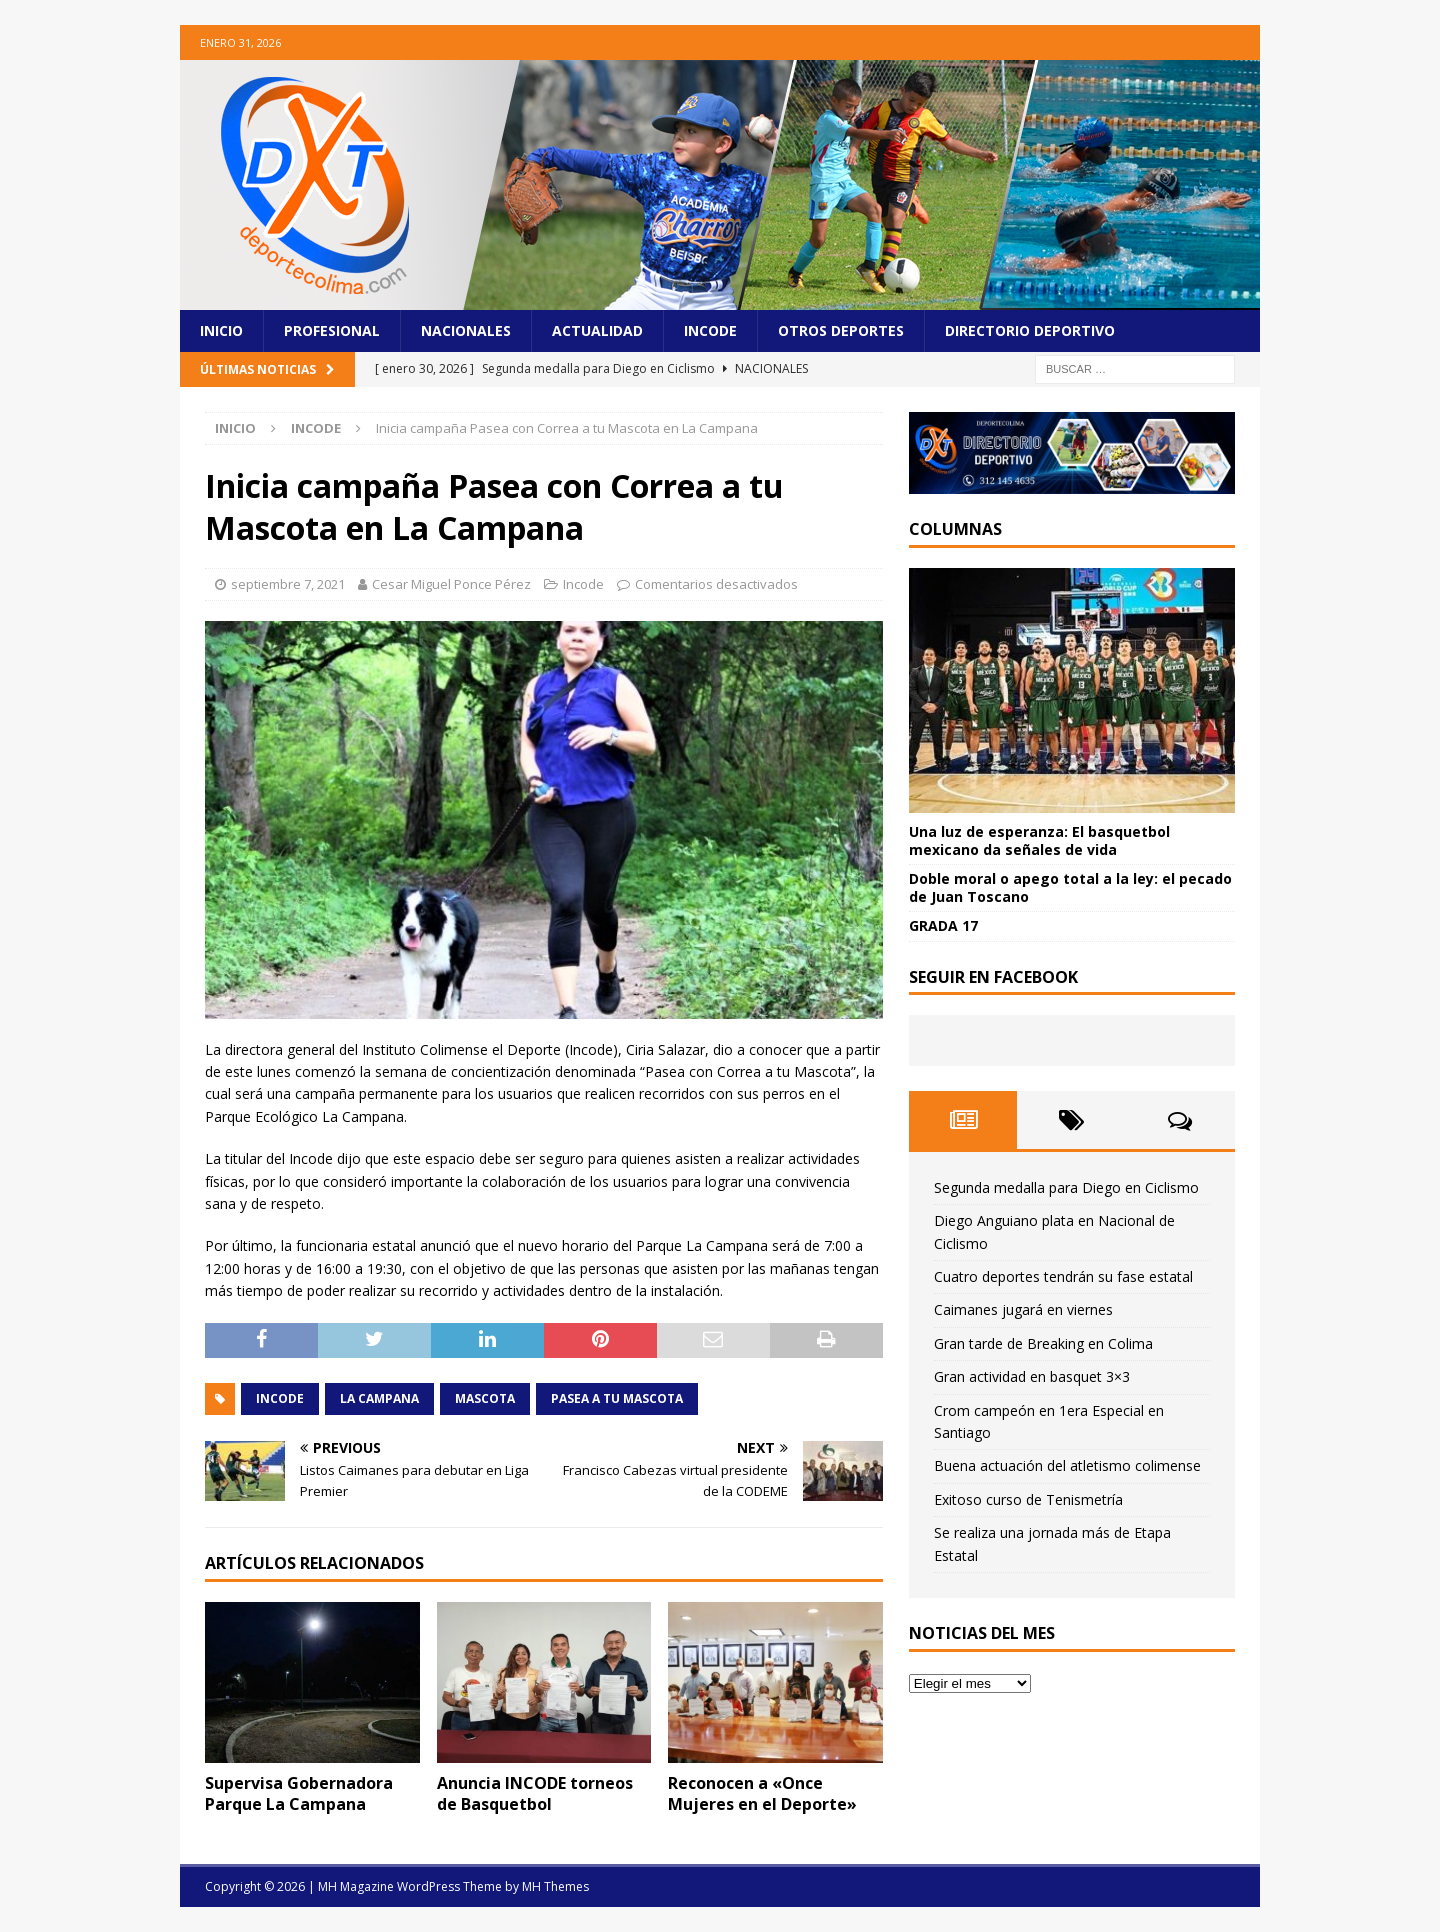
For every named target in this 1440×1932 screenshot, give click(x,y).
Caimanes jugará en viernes (1023, 1309)
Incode (710, 330)
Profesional (332, 330)
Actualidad (597, 330)
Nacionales (466, 330)
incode (280, 1398)
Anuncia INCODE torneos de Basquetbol (535, 1793)
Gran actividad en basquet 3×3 (1032, 1376)
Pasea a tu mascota (617, 1398)
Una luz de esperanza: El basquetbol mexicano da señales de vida (1039, 840)
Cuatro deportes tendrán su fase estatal (1063, 1276)
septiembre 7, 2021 (288, 584)
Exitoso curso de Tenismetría (1028, 1499)
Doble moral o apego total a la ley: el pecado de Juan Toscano (1070, 887)
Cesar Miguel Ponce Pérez (451, 584)
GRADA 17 (943, 925)
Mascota (485, 1398)
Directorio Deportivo (1030, 330)
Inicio (221, 330)
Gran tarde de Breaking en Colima (1043, 1343)
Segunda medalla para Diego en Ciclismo (1066, 1187)
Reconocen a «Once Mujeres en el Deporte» (762, 1793)
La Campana (379, 1398)
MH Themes (555, 1886)
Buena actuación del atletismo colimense (1067, 1465)
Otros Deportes (841, 330)
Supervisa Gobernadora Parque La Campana (299, 1793)
